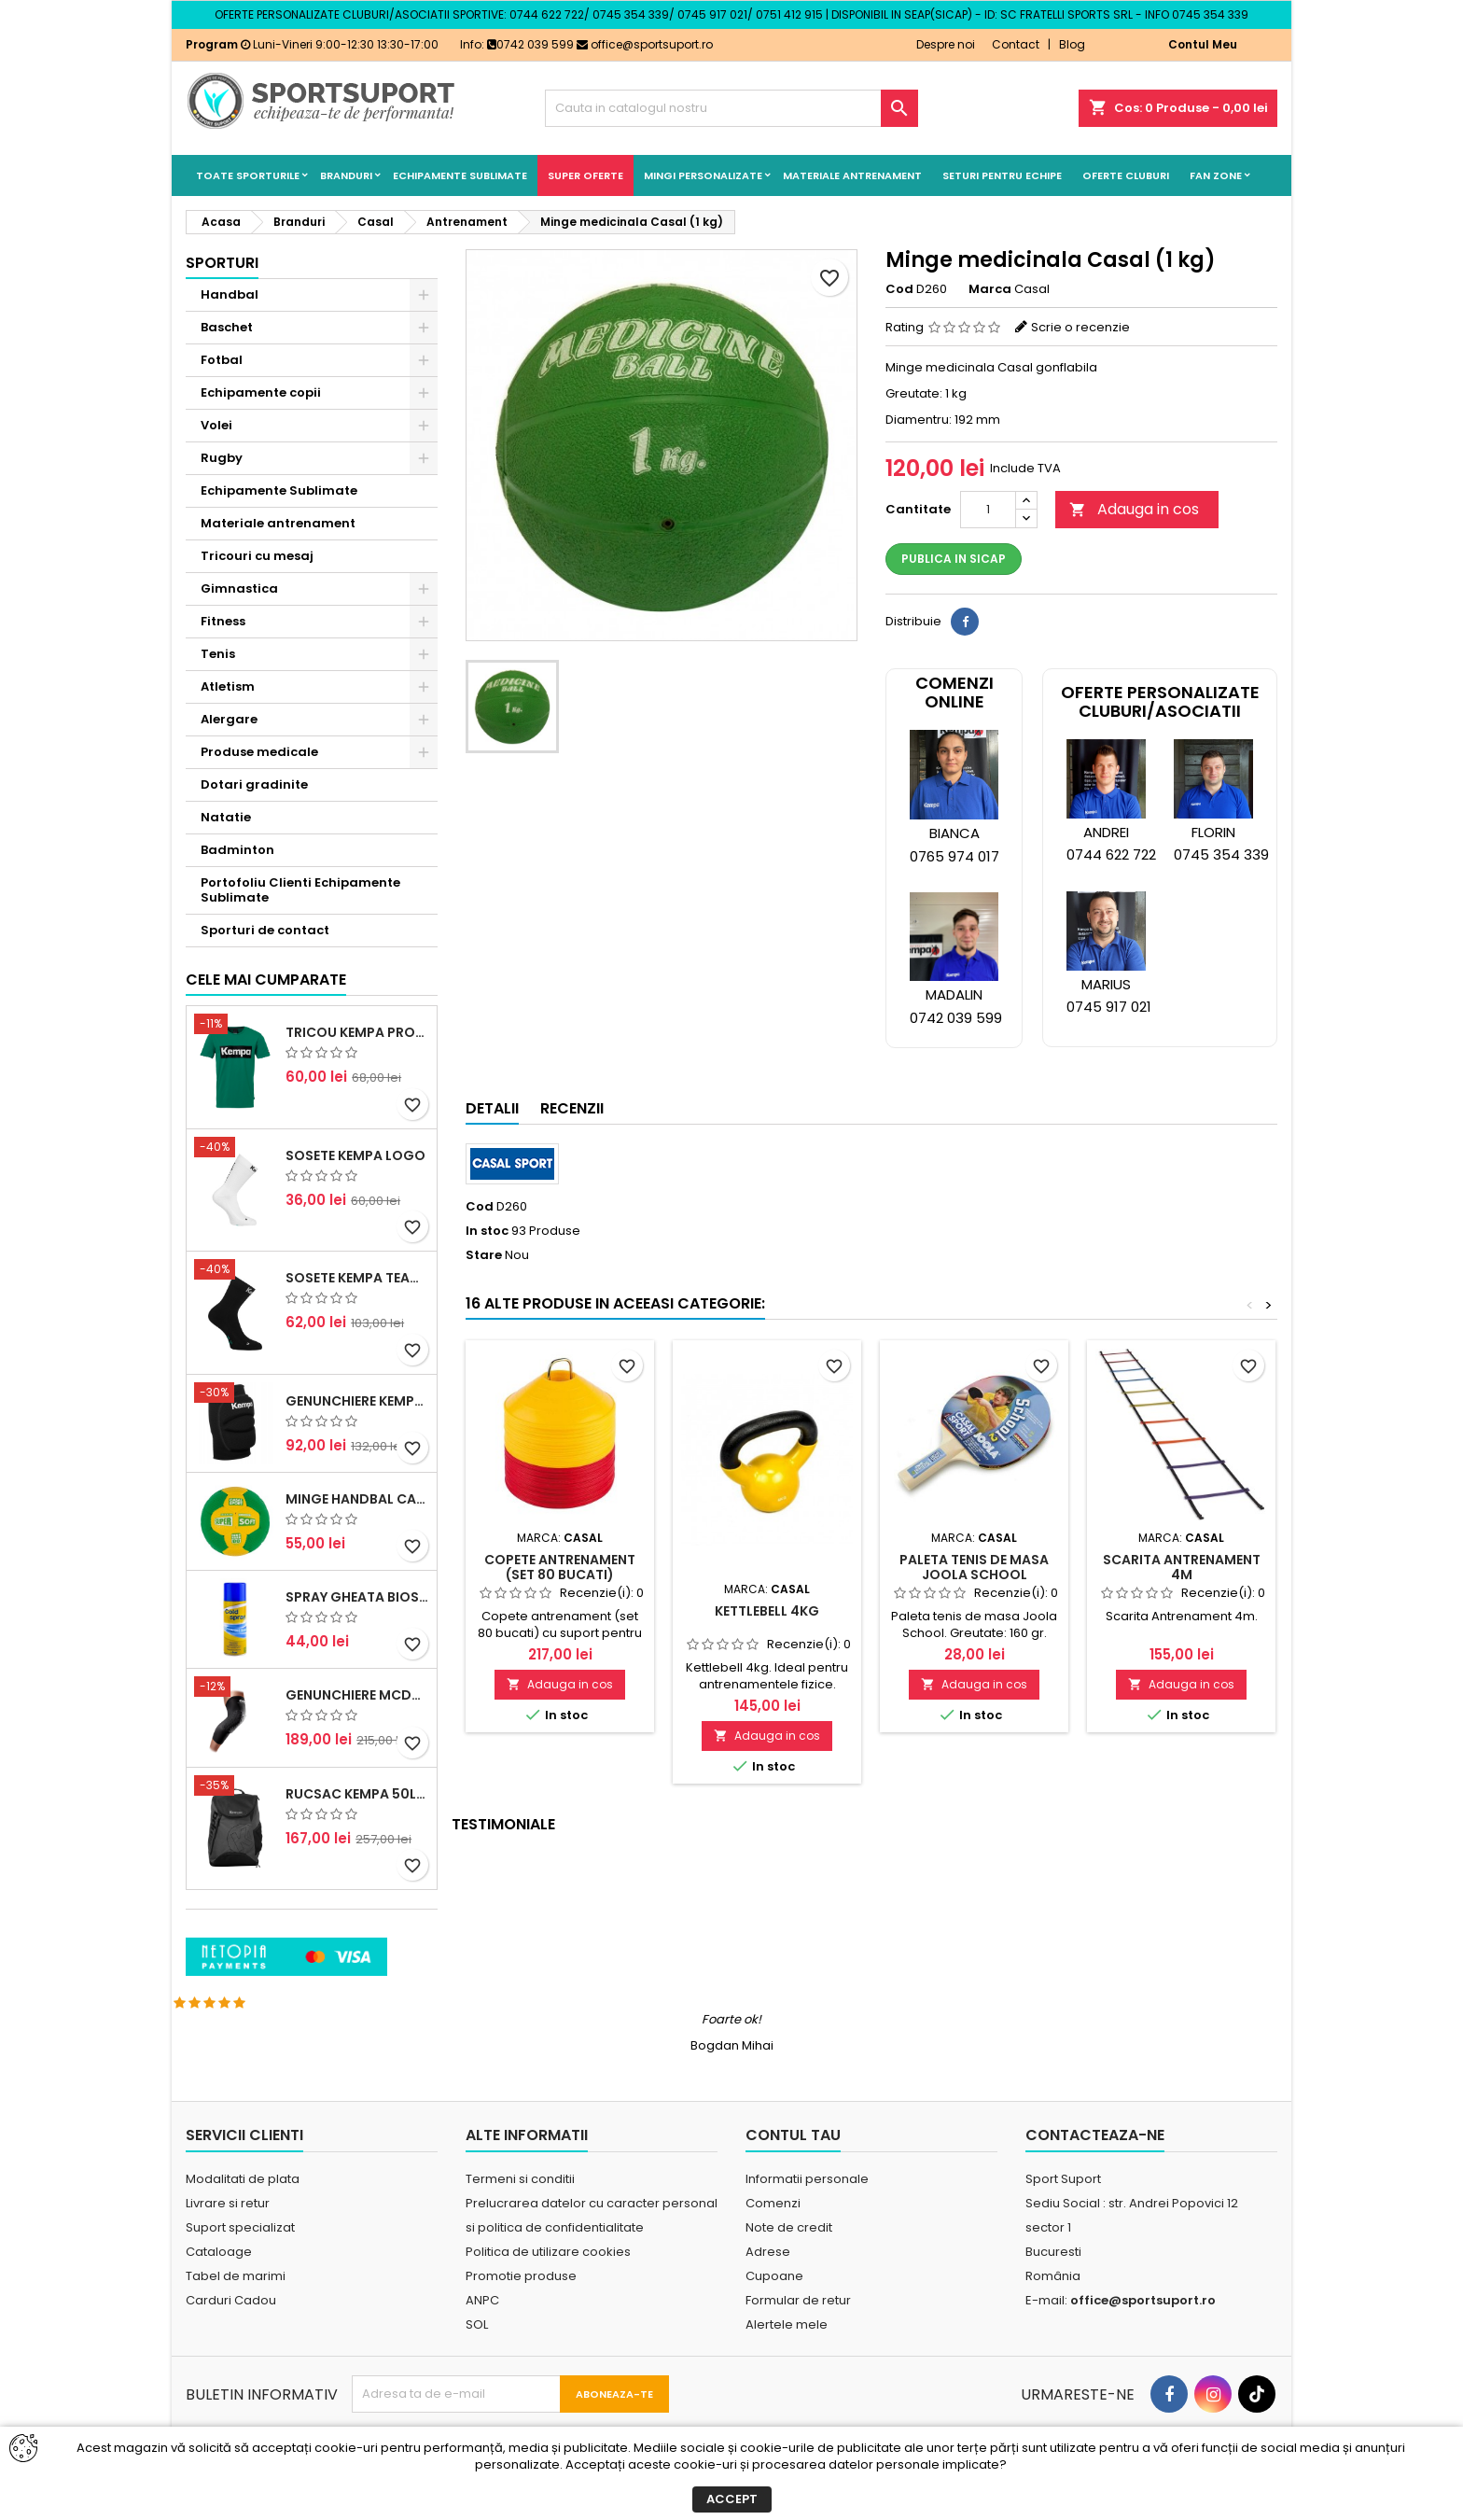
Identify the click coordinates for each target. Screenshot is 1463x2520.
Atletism (228, 686)
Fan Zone (1216, 175)
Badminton (237, 850)
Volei (216, 425)
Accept (732, 2499)
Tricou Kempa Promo (357, 1161)
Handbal (229, 294)
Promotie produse (521, 2317)
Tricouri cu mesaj (257, 556)
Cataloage (219, 2293)
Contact (1015, 44)
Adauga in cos (1134, 509)
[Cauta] (731, 108)
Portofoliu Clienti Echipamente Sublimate (300, 890)
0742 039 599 (530, 44)
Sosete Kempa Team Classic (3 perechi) (357, 1406)
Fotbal (222, 360)
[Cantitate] (988, 509)
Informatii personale (807, 2220)
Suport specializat (240, 2268)
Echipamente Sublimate (460, 175)
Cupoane (774, 2317)
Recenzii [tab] (572, 1108)
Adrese (767, 2293)
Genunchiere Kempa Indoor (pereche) (357, 1529)
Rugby (222, 458)
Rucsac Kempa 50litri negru (357, 1921)
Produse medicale (259, 752)
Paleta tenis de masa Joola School (974, 1567)
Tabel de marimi (236, 2317)
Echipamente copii (261, 392)
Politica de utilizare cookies (548, 2293)
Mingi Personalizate (703, 175)
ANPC (482, 2341)
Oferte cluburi (1125, 175)
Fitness (223, 621)
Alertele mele (786, 2365)
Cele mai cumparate (266, 1108)
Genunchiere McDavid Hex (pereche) (357, 1823)
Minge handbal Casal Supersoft (357, 1627)
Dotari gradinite (254, 784)
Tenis (218, 654)
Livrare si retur (228, 2244)
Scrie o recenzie (1080, 327)
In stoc (487, 1231)
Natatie (226, 817)
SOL (477, 2365)
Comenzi (773, 2244)
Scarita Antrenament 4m (1182, 1567)
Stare (484, 1255)
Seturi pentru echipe (1002, 175)
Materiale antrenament (852, 175)
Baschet (227, 327)
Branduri (346, 175)
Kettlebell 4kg (767, 1611)
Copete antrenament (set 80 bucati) (559, 1567)
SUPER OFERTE (585, 175)
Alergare (229, 719)
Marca (989, 289)
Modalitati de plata (243, 2220)
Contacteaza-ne (1094, 2176)
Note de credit (788, 2268)
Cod (899, 289)
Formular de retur (798, 2341)
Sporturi (222, 262)
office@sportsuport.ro (645, 44)
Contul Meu (1202, 44)
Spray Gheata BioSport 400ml (357, 1725)
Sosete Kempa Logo (355, 1283)
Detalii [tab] (492, 1108)
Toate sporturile (248, 175)
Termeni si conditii (520, 2220)
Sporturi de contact (265, 930)
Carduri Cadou (231, 2341)
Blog (1072, 44)
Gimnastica (239, 588)
